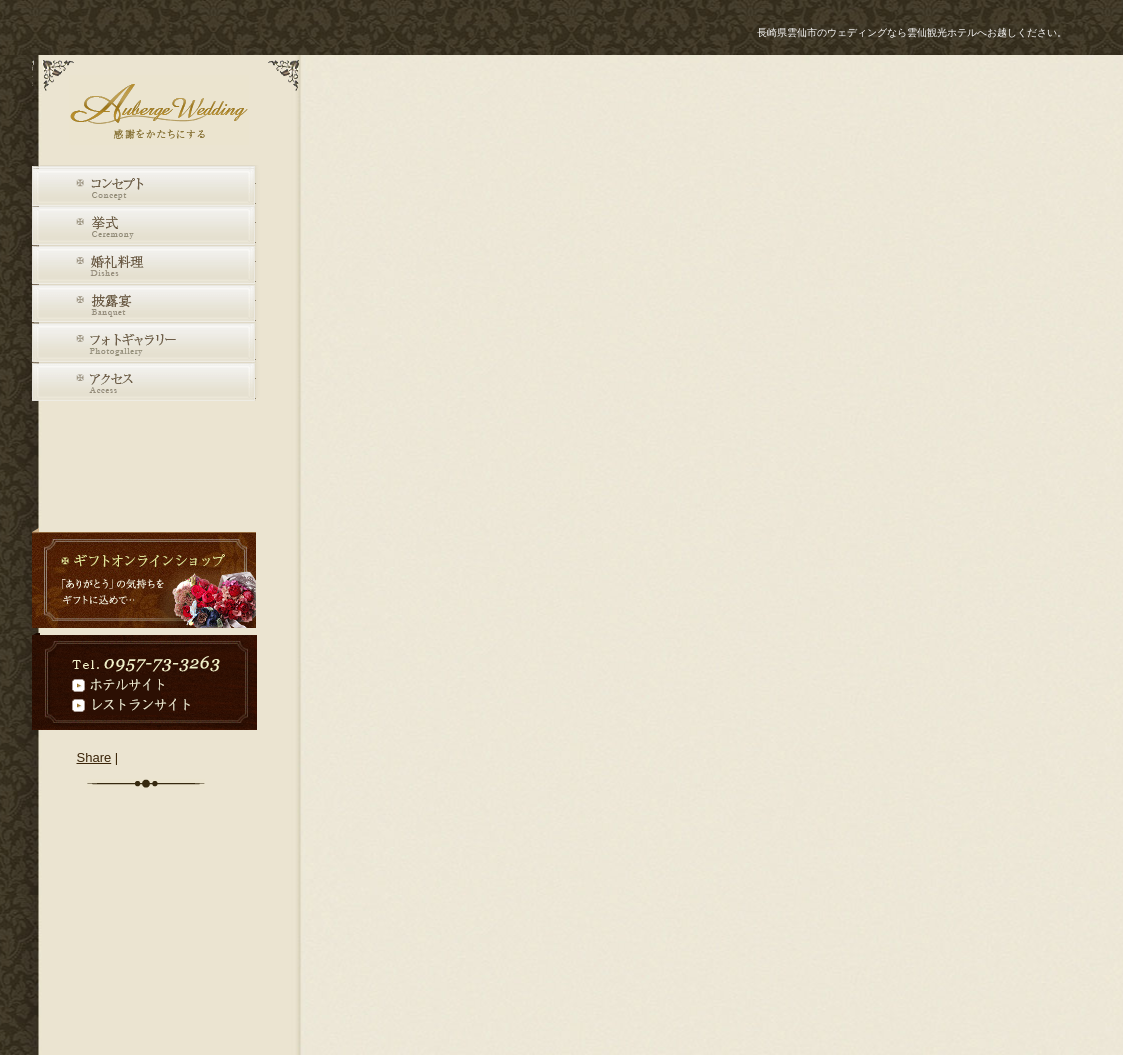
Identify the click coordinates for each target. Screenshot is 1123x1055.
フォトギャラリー (144, 343)
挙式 (144, 226)
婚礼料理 (144, 265)
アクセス (144, 382)
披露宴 (144, 304)
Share (94, 757)
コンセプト (144, 187)
